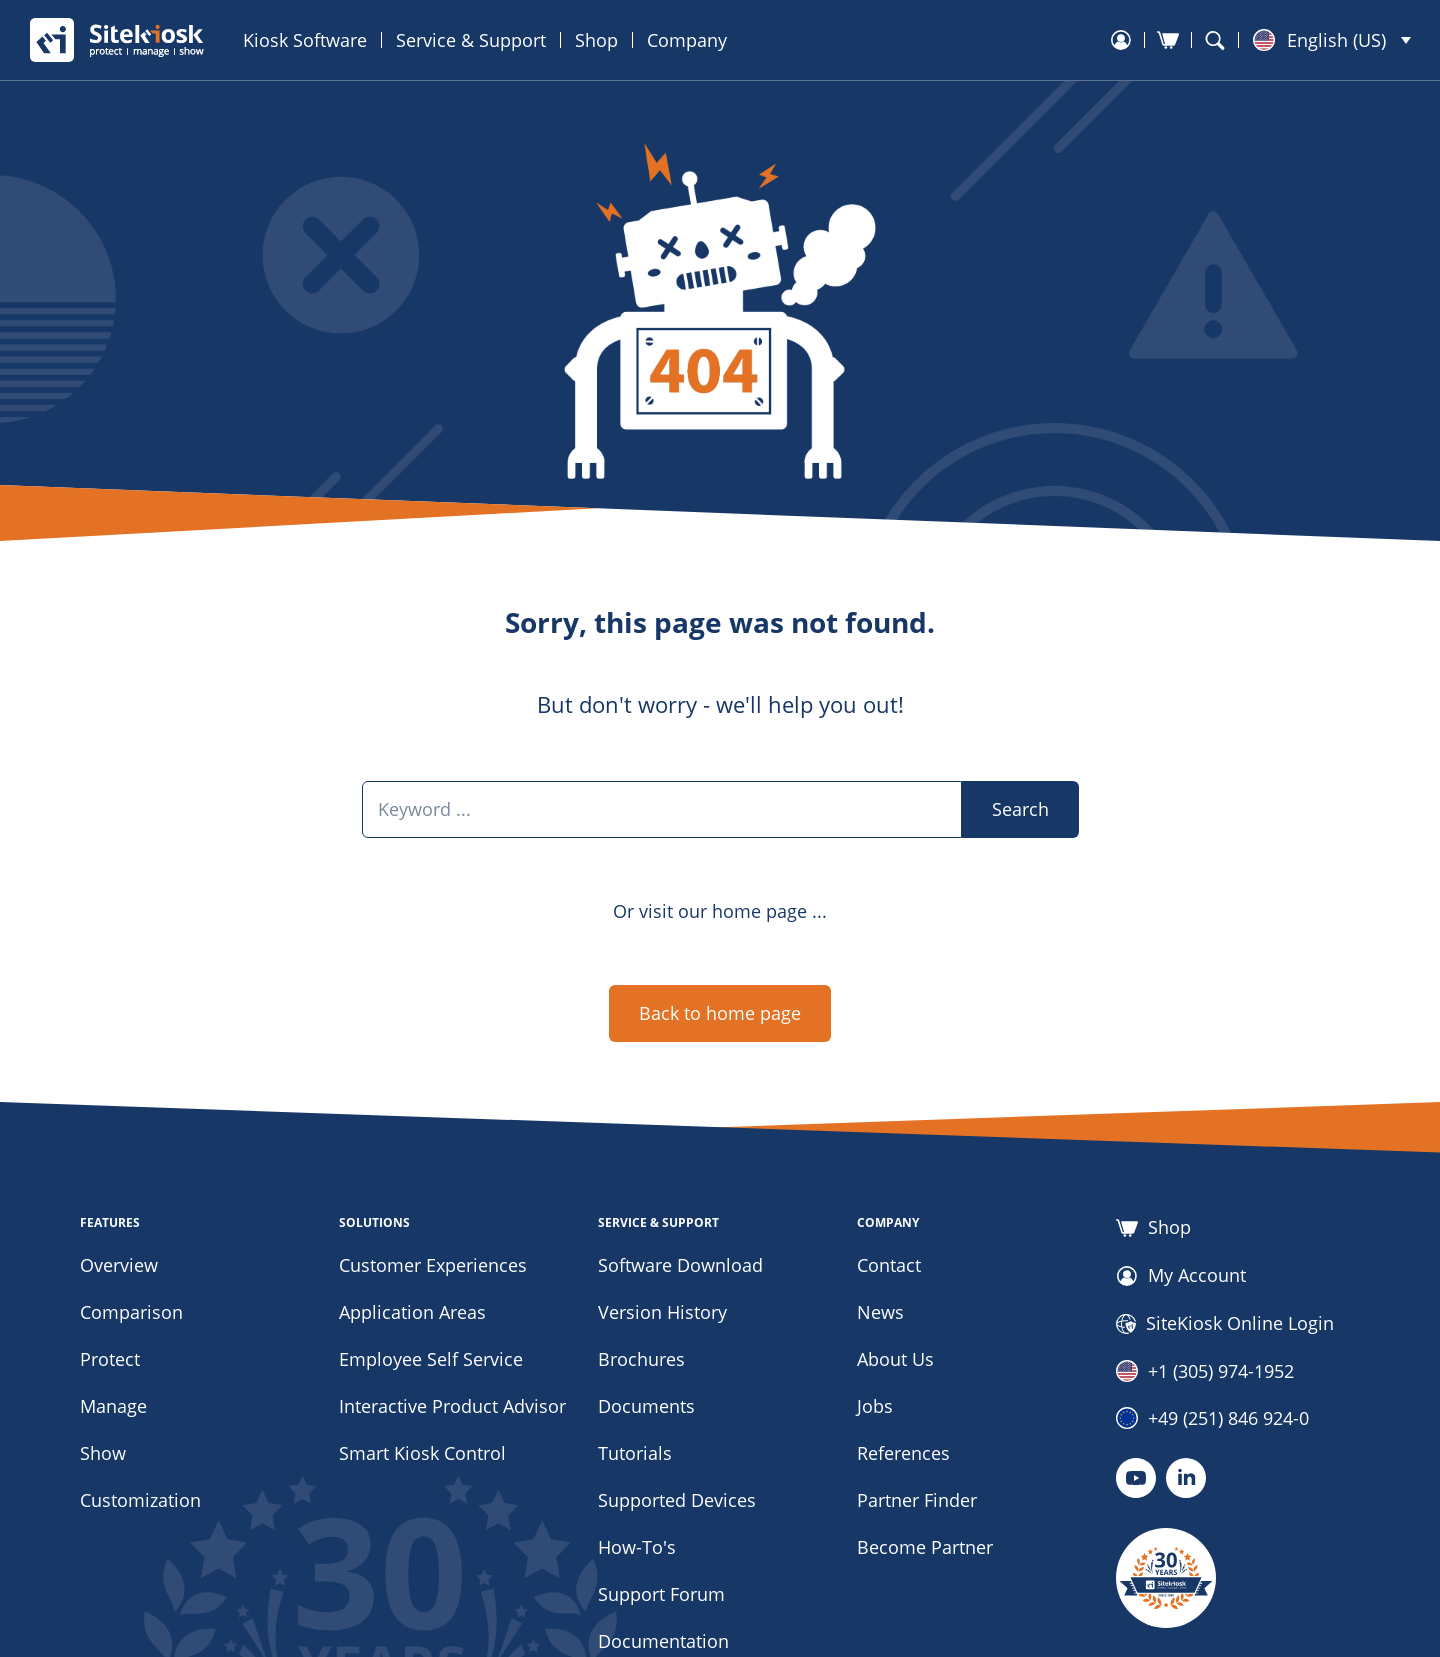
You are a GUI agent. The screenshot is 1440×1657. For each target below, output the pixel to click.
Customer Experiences (433, 1265)
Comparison (131, 1312)
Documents (646, 1406)
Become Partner (925, 1547)
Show (103, 1453)
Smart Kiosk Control (422, 1453)
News (880, 1312)
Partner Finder (917, 1500)
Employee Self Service (431, 1359)
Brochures (641, 1359)
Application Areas (412, 1312)
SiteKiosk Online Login (1225, 1324)
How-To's (637, 1547)
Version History (662, 1312)
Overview (119, 1265)
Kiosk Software (305, 40)
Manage (113, 1406)
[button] (1332, 40)
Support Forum (661, 1594)
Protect (110, 1359)
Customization (140, 1500)
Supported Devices (677, 1500)
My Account (1181, 1276)
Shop (596, 40)
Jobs (875, 1406)
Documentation (663, 1641)
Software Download (680, 1265)
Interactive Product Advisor (452, 1406)
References (903, 1453)
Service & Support (471, 40)
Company (687, 40)
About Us (895, 1359)
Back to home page (720, 1013)
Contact (889, 1265)
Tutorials (635, 1453)
